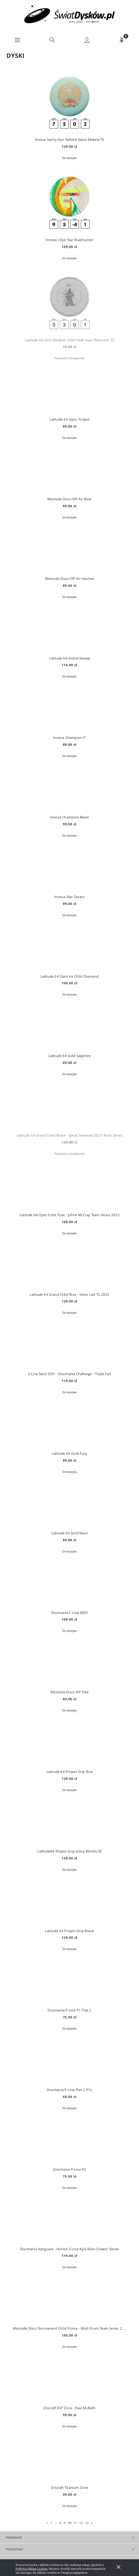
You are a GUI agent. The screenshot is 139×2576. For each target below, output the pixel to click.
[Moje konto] (87, 42)
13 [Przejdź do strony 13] (86, 2525)
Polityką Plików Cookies (32, 2569)
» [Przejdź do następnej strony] (91, 2525)
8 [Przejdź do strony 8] (60, 2525)
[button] (17, 42)
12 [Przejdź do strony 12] (81, 2525)
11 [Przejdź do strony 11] (75, 2525)
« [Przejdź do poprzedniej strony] (47, 2525)
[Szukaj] (52, 42)
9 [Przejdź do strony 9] (64, 2525)
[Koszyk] (121, 42)
